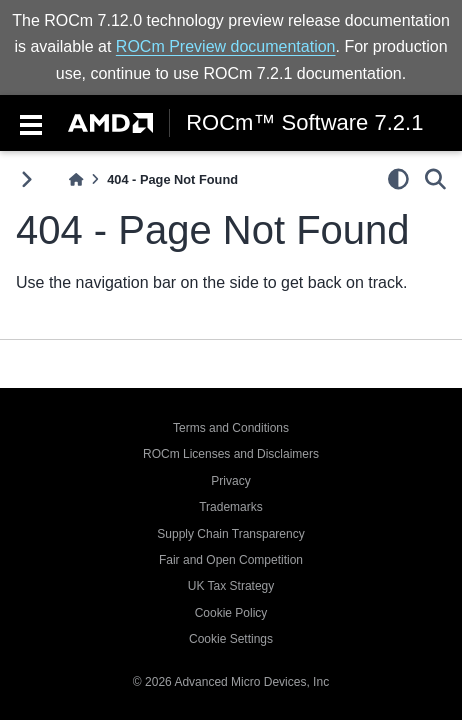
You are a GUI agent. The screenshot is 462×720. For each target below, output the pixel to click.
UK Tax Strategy (231, 586)
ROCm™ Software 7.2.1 (304, 123)
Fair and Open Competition (231, 560)
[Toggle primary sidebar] (26, 179)
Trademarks (231, 507)
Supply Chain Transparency (230, 534)
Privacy (230, 481)
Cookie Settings (231, 639)
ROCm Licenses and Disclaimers (231, 454)
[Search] (435, 179)
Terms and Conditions (231, 428)
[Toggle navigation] (31, 123)
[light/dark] (398, 179)
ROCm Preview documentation (226, 46)
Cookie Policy (231, 613)
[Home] (76, 179)
